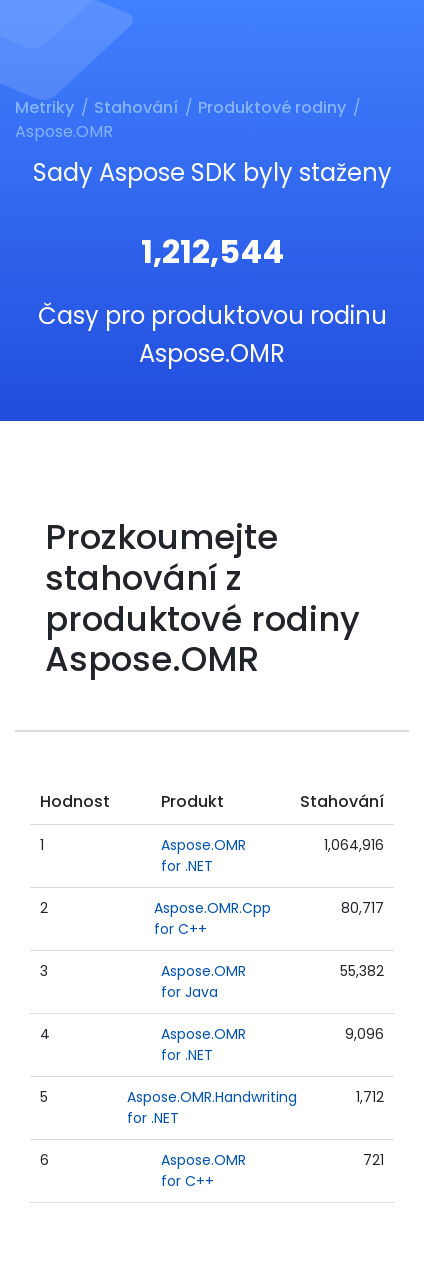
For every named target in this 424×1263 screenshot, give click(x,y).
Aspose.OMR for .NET (203, 855)
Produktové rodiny (272, 107)
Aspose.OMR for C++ (203, 1170)
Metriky (44, 107)
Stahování (136, 107)
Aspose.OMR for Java (203, 981)
